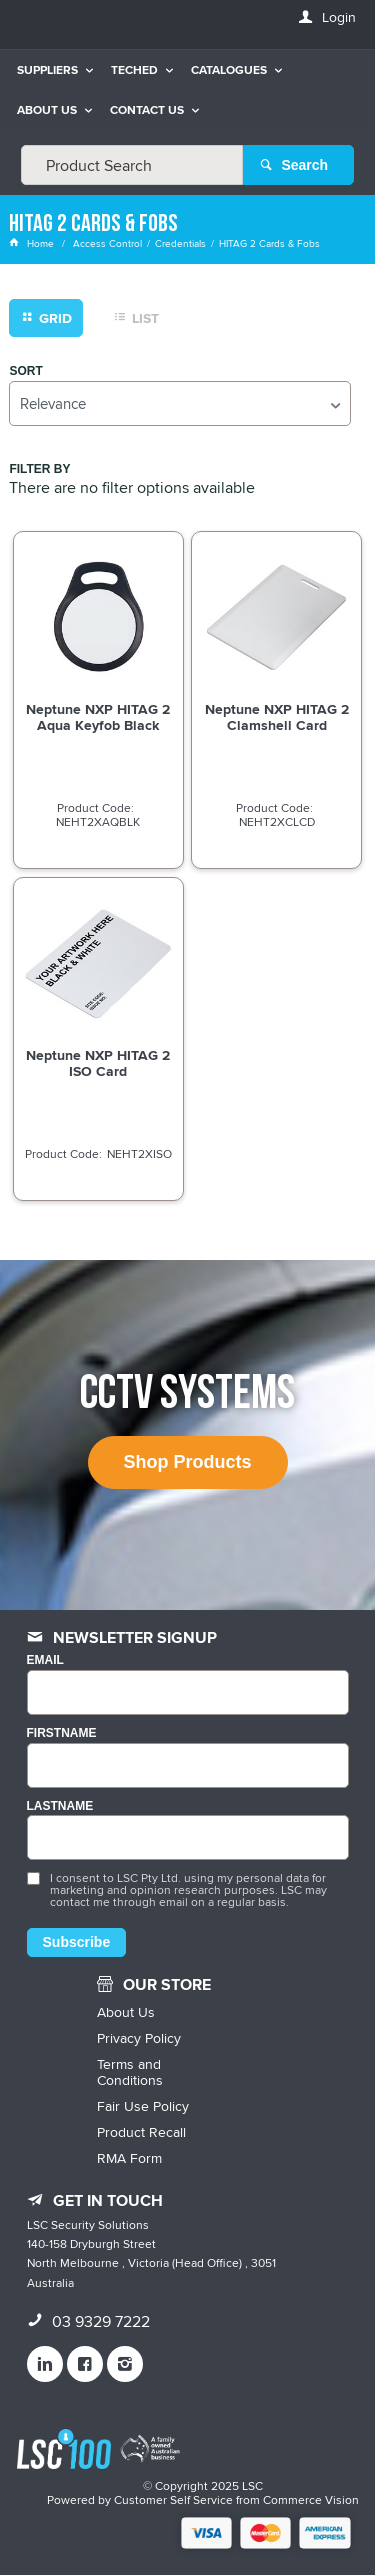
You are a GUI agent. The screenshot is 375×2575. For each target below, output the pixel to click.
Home (33, 243)
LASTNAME (60, 1806)
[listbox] (179, 403)
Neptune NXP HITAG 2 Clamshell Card (277, 717)
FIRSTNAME (62, 1733)
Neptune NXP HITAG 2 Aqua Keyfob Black (98, 717)
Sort (25, 371)
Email (45, 1660)
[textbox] (132, 165)
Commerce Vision (311, 2499)
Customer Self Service (173, 2499)
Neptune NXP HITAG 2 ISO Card (98, 1063)
